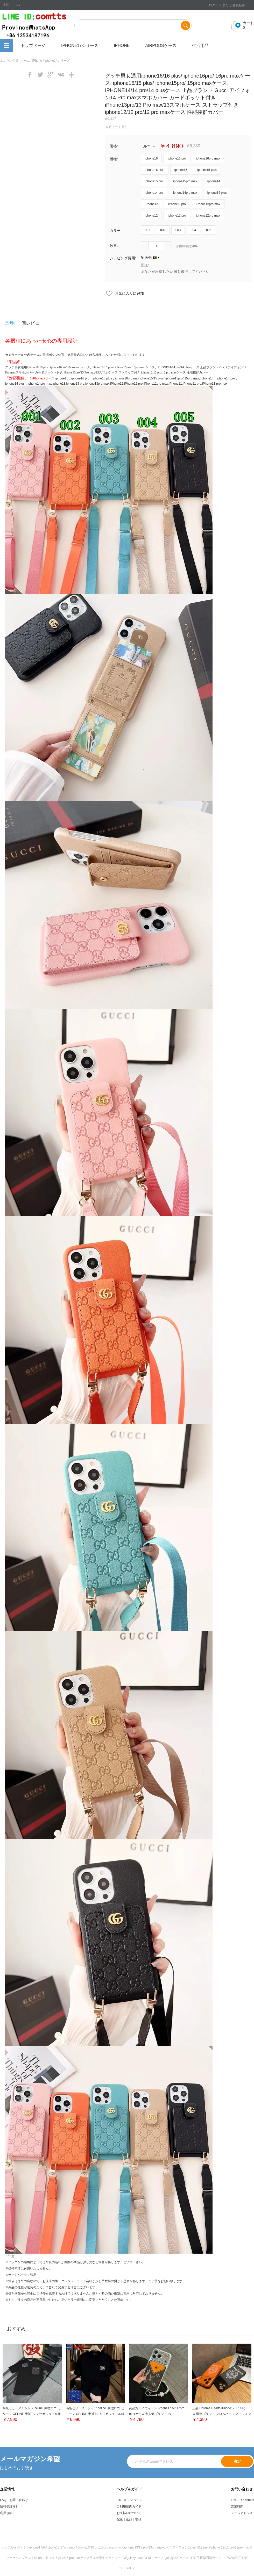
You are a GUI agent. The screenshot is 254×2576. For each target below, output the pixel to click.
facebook (30, 75)
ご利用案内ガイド (129, 2506)
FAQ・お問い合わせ (14, 2500)
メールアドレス (242, 2513)
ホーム (25, 61)
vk (61, 75)
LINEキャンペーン (129, 2500)
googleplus (50, 75)
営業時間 (237, 2506)
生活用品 (200, 45)
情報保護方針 (9, 2506)
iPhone (122, 45)
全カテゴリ (6, 45)
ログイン (215, 5)
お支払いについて (129, 2513)
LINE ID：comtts (242, 2500)
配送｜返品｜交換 (129, 2519)
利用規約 (6, 2513)
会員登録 (238, 5)
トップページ (33, 45)
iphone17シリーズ (79, 45)
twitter (40, 75)
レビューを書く (117, 127)
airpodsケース (160, 45)
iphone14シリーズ (57, 61)
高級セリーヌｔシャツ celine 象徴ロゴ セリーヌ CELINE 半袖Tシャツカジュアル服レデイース (32, 2413)
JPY (149, 146)
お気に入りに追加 (129, 293)
